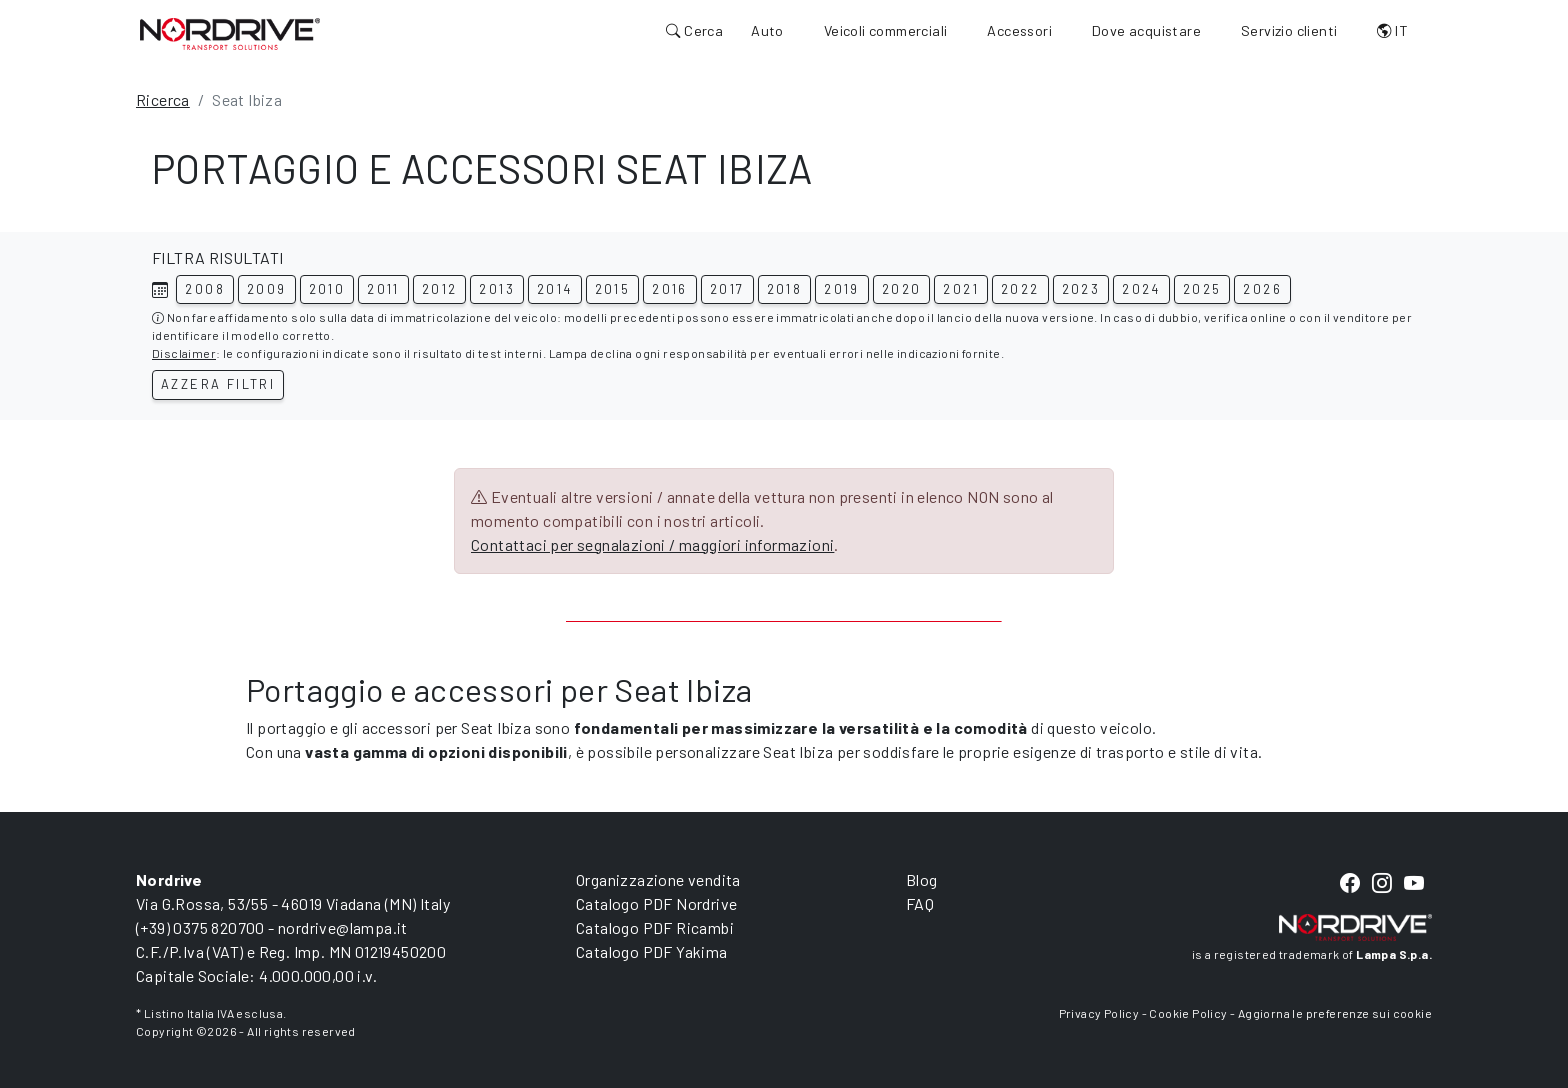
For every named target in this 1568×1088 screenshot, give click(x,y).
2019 (842, 289)
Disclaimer (184, 353)
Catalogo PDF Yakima (652, 951)
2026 (1262, 289)
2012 (440, 289)
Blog (922, 879)
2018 (785, 289)
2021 (961, 289)
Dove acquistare (1146, 30)
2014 (555, 289)
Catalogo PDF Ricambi (655, 927)
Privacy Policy (1099, 1013)
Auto (767, 30)
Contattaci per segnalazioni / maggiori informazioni (652, 544)
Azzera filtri (218, 384)
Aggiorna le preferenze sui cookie (1335, 1013)
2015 (613, 289)
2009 (267, 289)
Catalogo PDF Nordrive (656, 903)
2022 (1020, 289)
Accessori (1019, 30)
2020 (902, 289)
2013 (497, 289)
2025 (1202, 289)
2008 (205, 289)
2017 (727, 289)
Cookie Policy (1188, 1013)
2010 (327, 289)
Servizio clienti (1289, 30)
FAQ (920, 903)
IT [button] (1392, 30)
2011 (383, 289)
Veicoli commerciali (886, 30)
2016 (670, 289)
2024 (1141, 289)
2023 (1081, 289)
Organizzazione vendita (658, 879)
